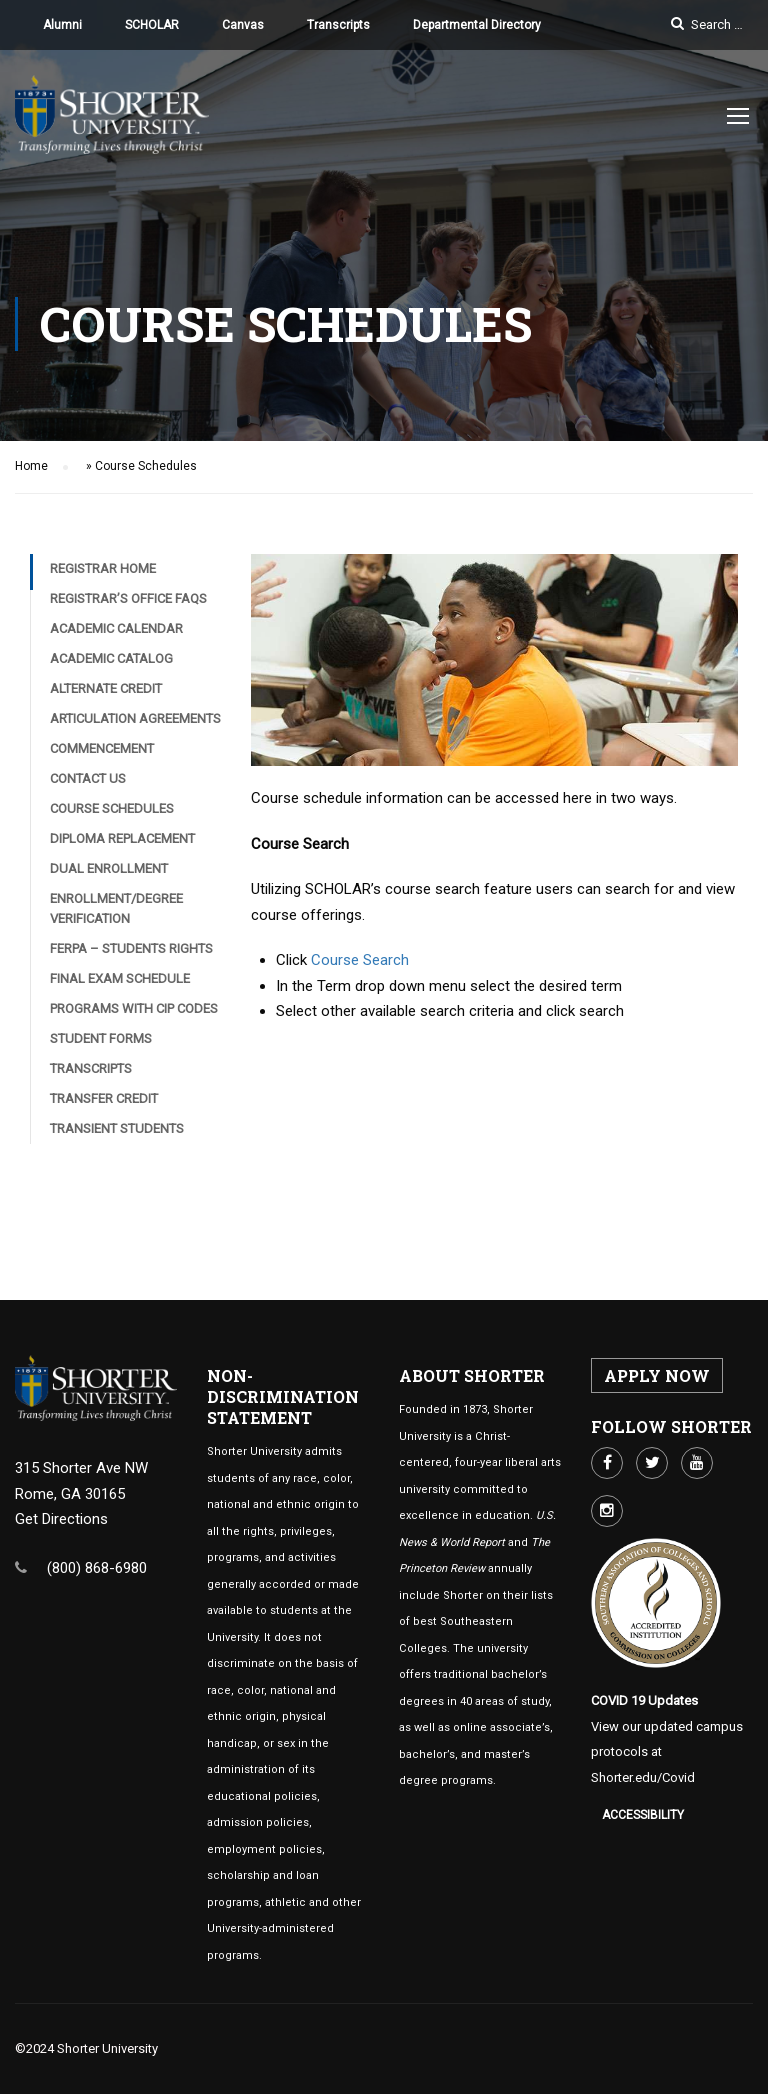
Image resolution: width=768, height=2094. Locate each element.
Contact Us (88, 783)
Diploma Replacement (122, 843)
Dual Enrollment (109, 873)
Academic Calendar (116, 633)
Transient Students (117, 1133)
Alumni (62, 25)
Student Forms (101, 1043)
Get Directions (61, 1519)
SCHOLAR (152, 25)
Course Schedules (112, 813)
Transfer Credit (104, 1103)
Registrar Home (103, 573)
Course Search (360, 965)
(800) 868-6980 (97, 1568)
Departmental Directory (477, 25)
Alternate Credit (106, 693)
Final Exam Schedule (120, 983)
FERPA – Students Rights (131, 953)
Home (31, 471)
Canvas (243, 25)
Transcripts (338, 25)
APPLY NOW (657, 1375)
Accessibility (643, 1815)
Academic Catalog (111, 663)
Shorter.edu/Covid (643, 1777)
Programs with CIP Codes (134, 1013)
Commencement (102, 753)
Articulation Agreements (135, 723)
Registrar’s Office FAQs (128, 603)
